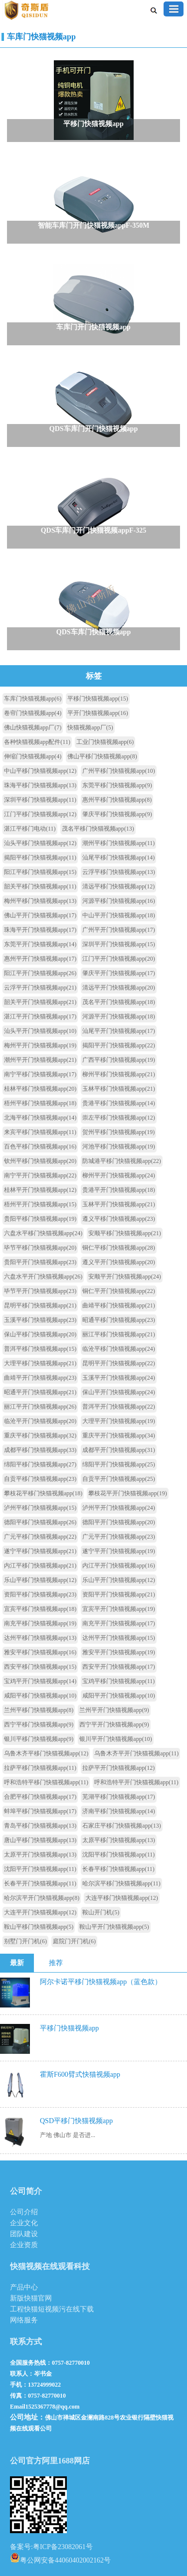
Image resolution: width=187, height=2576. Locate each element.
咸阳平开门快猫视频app (118, 1695)
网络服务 (24, 2320)
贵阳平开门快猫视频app (40, 1262)
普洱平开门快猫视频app (118, 1406)
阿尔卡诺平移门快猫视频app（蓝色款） (101, 1982)
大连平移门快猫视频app (121, 1897)
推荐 (56, 1963)
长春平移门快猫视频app (118, 1868)
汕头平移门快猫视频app (40, 843)
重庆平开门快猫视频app (118, 1435)
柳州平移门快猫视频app (118, 1074)
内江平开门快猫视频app (118, 1565)
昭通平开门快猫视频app (40, 1392)
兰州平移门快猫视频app (38, 1710)
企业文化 (24, 2223)
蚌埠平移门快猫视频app (40, 1811)
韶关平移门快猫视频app (40, 886)
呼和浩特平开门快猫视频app (136, 1782)
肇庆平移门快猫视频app (117, 814)
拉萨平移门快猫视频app (40, 1767)
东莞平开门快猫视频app (40, 944)
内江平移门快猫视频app (40, 1565)
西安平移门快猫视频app (40, 1666)
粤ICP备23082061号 (63, 2547)
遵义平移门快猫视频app (118, 1218)
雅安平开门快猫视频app (118, 1652)
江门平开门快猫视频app (118, 958)
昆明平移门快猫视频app (40, 1305)
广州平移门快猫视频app (118, 770)
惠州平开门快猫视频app (40, 958)
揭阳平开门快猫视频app (118, 1045)
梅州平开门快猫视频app (40, 1045)
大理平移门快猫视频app (40, 1363)
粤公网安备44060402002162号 (60, 2558)
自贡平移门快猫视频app (40, 1478)
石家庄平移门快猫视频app (121, 1825)
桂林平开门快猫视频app (40, 1189)
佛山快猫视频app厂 (32, 727)
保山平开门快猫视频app (118, 1392)
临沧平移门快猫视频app (118, 1348)
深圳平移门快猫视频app (40, 799)
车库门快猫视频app (41, 36)
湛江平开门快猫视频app (40, 1016)
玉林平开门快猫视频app (118, 1204)
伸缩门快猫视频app (32, 756)
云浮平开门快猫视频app (40, 987)
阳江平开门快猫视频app (40, 973)
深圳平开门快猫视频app (118, 944)
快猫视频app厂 (90, 727)
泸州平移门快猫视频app (40, 1507)
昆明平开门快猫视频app (118, 1363)
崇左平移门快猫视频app (118, 1117)
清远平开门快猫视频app (118, 987)
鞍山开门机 (100, 1912)
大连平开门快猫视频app (40, 1912)
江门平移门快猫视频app (40, 814)
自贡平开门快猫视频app (118, 1478)
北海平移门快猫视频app (40, 1117)
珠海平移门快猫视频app (40, 785)
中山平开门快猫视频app (118, 915)
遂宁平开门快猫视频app (118, 1551)
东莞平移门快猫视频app (117, 785)
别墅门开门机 (25, 1941)
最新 (17, 1963)
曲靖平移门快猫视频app (118, 1305)
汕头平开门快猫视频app (40, 1030)
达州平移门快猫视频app (40, 1637)
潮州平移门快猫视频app (118, 843)
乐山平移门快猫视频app (40, 1579)
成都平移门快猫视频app (40, 1449)
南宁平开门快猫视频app (40, 1175)
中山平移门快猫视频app (40, 770)
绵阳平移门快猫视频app (40, 1464)
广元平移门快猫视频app (40, 1536)
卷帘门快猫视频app (32, 713)
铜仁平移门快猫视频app (118, 1247)
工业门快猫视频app (105, 741)
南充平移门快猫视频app (40, 1623)
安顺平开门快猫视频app (124, 1276)
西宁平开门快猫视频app (114, 1724)
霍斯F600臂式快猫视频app (80, 2074)
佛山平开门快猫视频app (40, 915)
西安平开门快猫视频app (118, 1666)
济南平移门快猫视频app (118, 1811)
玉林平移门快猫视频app (118, 1088)
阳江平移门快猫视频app (40, 871)
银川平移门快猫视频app (38, 1738)
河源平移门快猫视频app (118, 900)
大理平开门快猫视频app (118, 1421)
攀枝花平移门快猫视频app (43, 1493)
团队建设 (24, 2234)
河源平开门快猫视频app (118, 1016)
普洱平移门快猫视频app (40, 1348)
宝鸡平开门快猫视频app (40, 1681)
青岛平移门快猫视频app (40, 1825)
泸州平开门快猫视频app (118, 1507)
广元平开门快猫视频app (118, 1536)
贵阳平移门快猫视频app (40, 1218)
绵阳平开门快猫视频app (118, 1464)
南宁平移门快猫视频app (40, 1074)
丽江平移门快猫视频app (118, 1334)
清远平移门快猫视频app (118, 886)
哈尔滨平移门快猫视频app (121, 1883)
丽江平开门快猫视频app (40, 1406)
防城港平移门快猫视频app (121, 1160)
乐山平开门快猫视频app (118, 1579)
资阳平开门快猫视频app (118, 1594)
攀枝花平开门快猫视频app (127, 1493)
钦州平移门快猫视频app (40, 1160)
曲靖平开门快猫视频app (40, 1377)
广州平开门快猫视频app (118, 929)
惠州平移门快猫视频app (117, 799)
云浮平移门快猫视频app (118, 871)
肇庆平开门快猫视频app (118, 973)
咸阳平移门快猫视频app (40, 1695)
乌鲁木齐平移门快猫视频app (46, 1753)
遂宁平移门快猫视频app (40, 1551)
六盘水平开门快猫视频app (43, 1276)
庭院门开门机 (74, 1941)
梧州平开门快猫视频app (40, 1204)
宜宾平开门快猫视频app (118, 1608)
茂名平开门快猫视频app (118, 1002)
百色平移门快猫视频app (40, 1146)
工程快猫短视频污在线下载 (52, 2309)
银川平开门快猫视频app (115, 1738)
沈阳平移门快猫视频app (118, 1854)
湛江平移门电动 (30, 828)
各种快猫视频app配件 (37, 741)
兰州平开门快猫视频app (114, 1710)
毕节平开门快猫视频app (40, 1291)
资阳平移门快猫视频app (40, 1594)
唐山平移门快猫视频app (40, 1840)
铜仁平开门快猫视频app (118, 1291)
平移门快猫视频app (97, 698)
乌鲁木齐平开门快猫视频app (136, 1753)
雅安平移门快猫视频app (40, 1652)
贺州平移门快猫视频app (118, 1132)
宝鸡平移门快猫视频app (118, 1681)
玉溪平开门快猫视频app (118, 1377)
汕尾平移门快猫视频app (118, 857)
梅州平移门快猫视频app (40, 900)
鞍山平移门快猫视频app (38, 1926)
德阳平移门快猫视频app (40, 1522)
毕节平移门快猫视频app (40, 1247)
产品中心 (24, 2287)
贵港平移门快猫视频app (118, 1103)
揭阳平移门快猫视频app (40, 857)
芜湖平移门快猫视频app (118, 1796)
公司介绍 (24, 2212)
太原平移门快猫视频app (118, 1840)
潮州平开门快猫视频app (40, 1059)
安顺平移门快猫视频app (124, 1233)
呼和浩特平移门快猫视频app (46, 1782)
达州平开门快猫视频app (118, 1637)
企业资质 (24, 2245)
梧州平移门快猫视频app (40, 1103)
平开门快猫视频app (97, 713)
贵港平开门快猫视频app (118, 1189)
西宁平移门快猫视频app (38, 1724)
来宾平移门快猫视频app (40, 1132)
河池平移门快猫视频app (118, 1146)
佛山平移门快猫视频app (102, 756)
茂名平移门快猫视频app (98, 828)
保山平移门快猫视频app (40, 1334)
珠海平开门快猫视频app (40, 929)
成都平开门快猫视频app (118, 1449)
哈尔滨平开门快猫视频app (41, 1897)
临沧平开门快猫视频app (40, 1421)
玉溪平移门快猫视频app (40, 1319)
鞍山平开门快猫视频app (114, 1926)
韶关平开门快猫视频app (40, 1002)
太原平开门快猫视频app (40, 1854)
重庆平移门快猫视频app (40, 1435)
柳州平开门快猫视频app (118, 1175)
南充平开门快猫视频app (118, 1623)
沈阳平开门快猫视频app (40, 1868)
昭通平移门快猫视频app (118, 1319)
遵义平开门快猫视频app (118, 1262)
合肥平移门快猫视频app (40, 1796)
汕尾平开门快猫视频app (118, 1030)
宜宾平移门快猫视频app (40, 1608)
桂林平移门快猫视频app (40, 1088)
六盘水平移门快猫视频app (43, 1233)
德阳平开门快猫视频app (118, 1522)
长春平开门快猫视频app (40, 1883)
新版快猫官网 (31, 2298)
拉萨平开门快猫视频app (118, 1767)
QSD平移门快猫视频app (76, 2121)
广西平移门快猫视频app (118, 1059)
